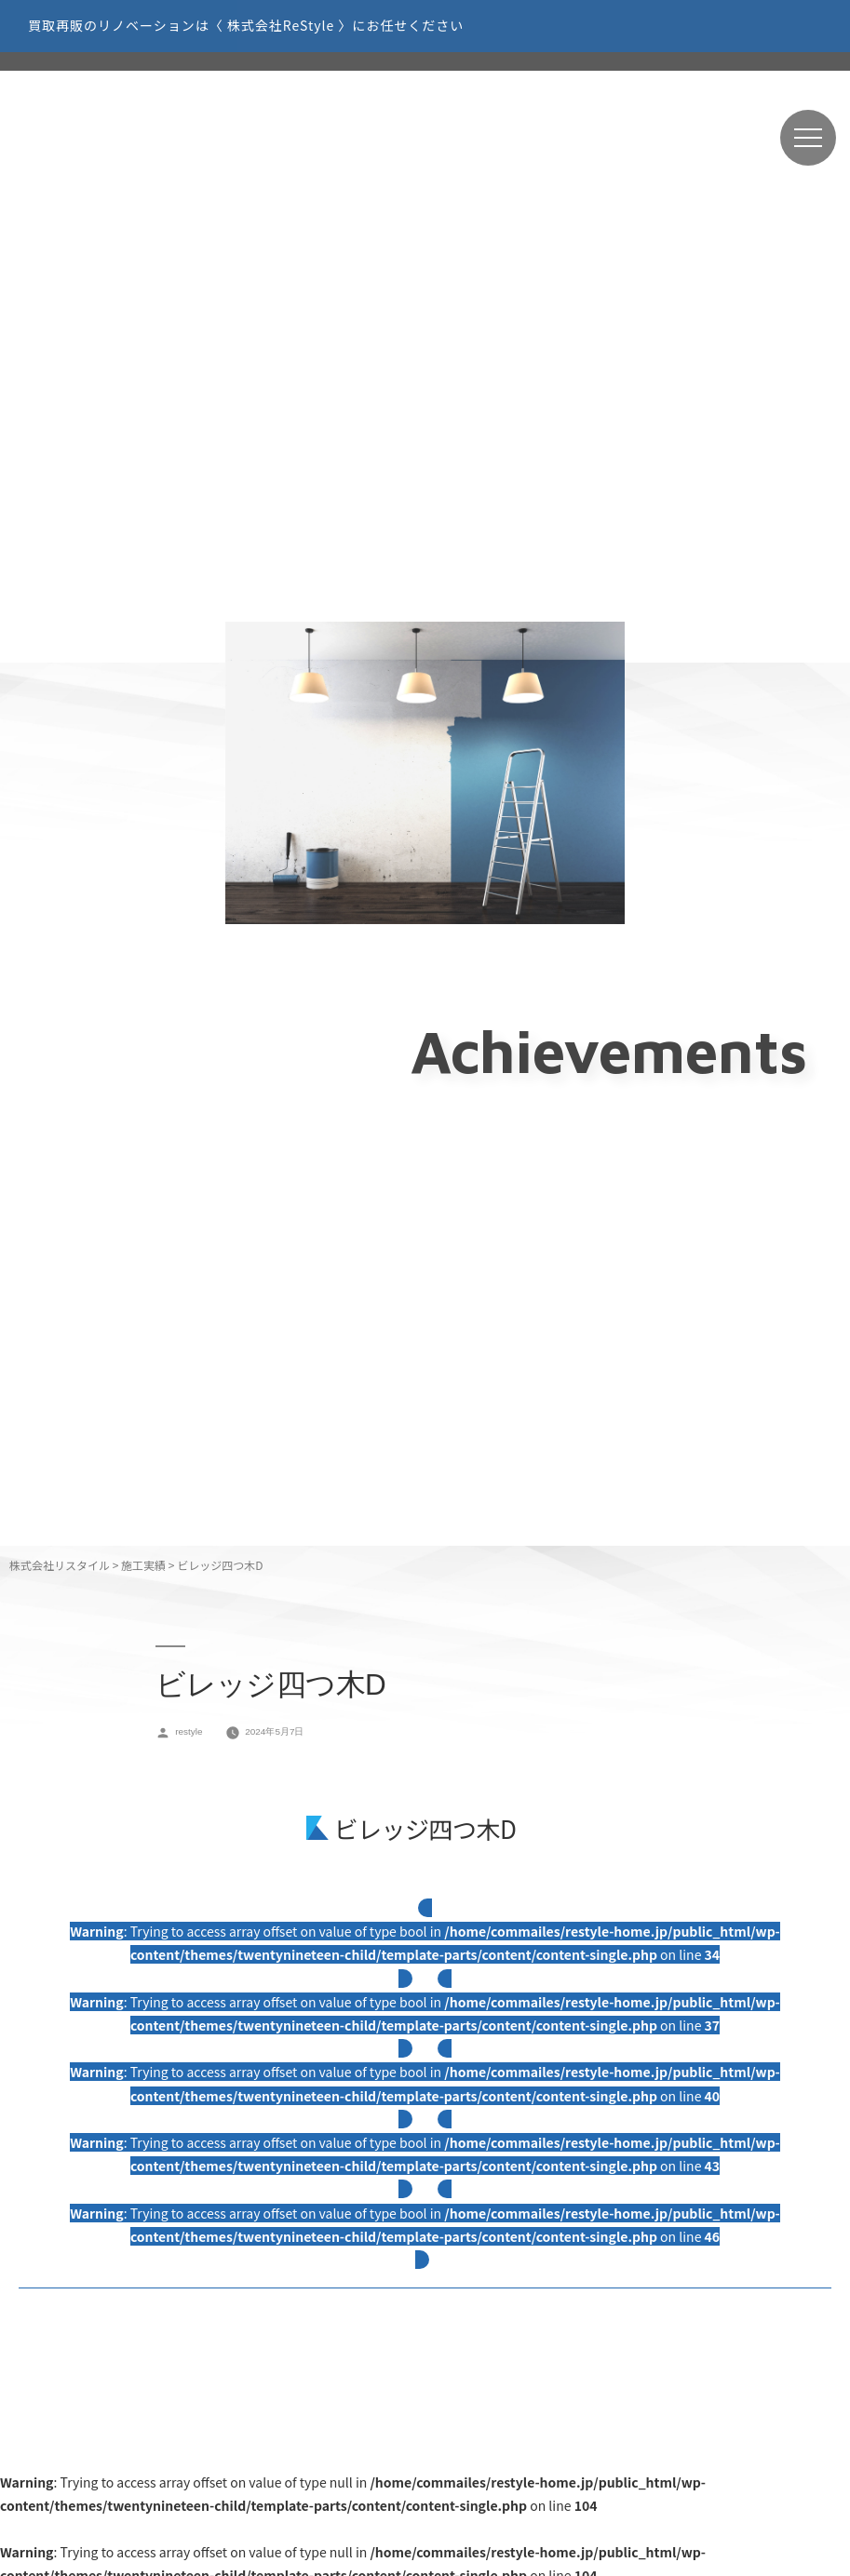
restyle (188, 1731)
